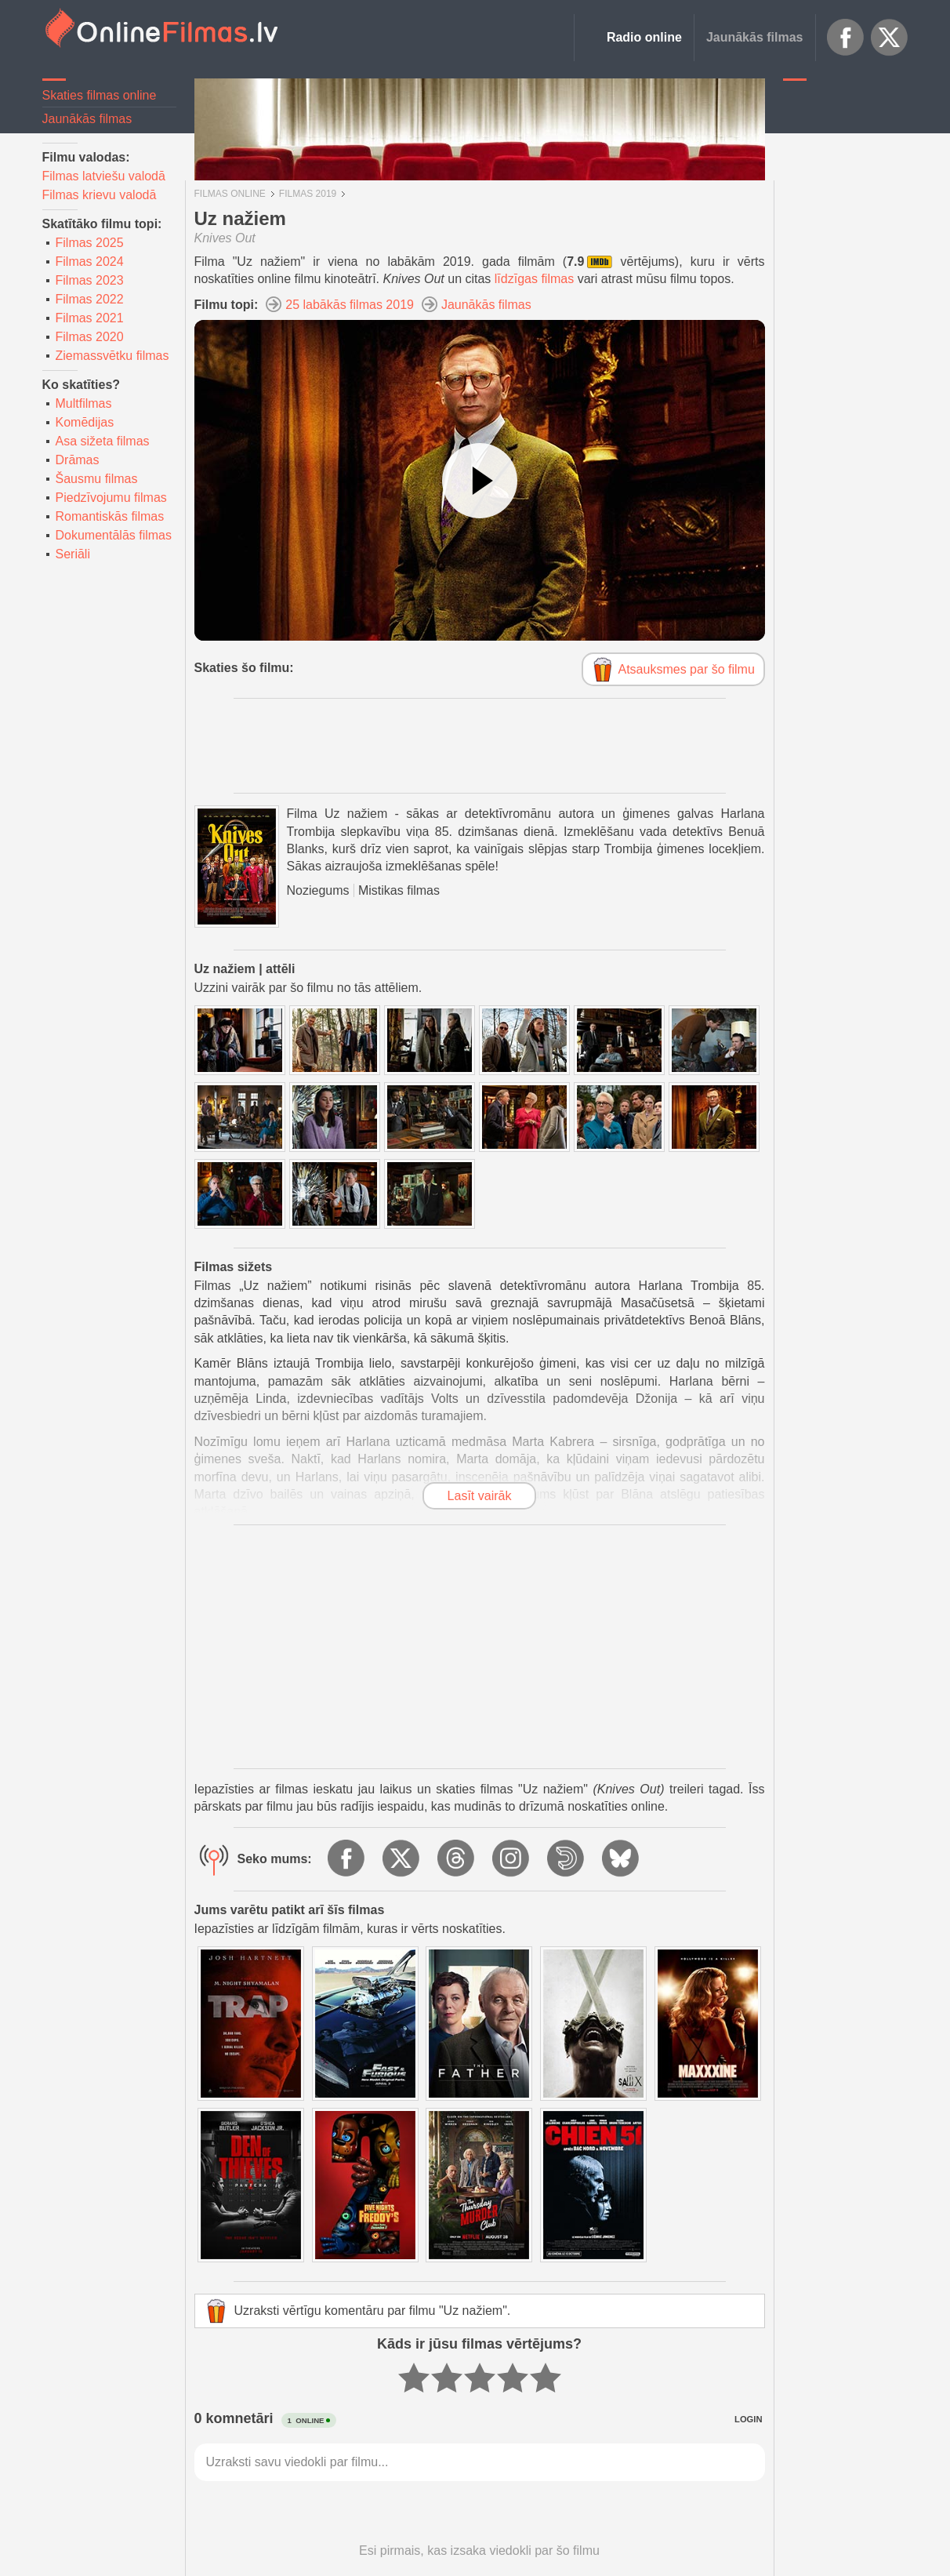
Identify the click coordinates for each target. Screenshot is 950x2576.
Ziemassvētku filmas (112, 355)
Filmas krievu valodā (99, 195)
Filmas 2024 (90, 261)
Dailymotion (566, 1859)
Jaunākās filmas (754, 37)
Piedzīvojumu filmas (111, 497)
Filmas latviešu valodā (103, 176)
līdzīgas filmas (534, 278)
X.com (889, 37)
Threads (457, 1859)
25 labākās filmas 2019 (349, 304)
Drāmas (78, 460)
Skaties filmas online (99, 95)
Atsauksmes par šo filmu (686, 669)
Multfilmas (84, 403)
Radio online (644, 37)
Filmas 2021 (90, 318)
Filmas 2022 (90, 299)
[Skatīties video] (479, 480)
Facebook (846, 37)
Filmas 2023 (90, 280)
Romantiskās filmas (110, 516)
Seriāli (73, 554)
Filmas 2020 (90, 336)
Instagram (511, 1859)
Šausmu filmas (97, 478)
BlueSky (621, 1859)
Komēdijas (85, 422)
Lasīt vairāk (480, 1495)
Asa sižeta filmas (103, 441)
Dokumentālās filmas (114, 535)
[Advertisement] (845, 325)
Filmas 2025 (90, 242)
